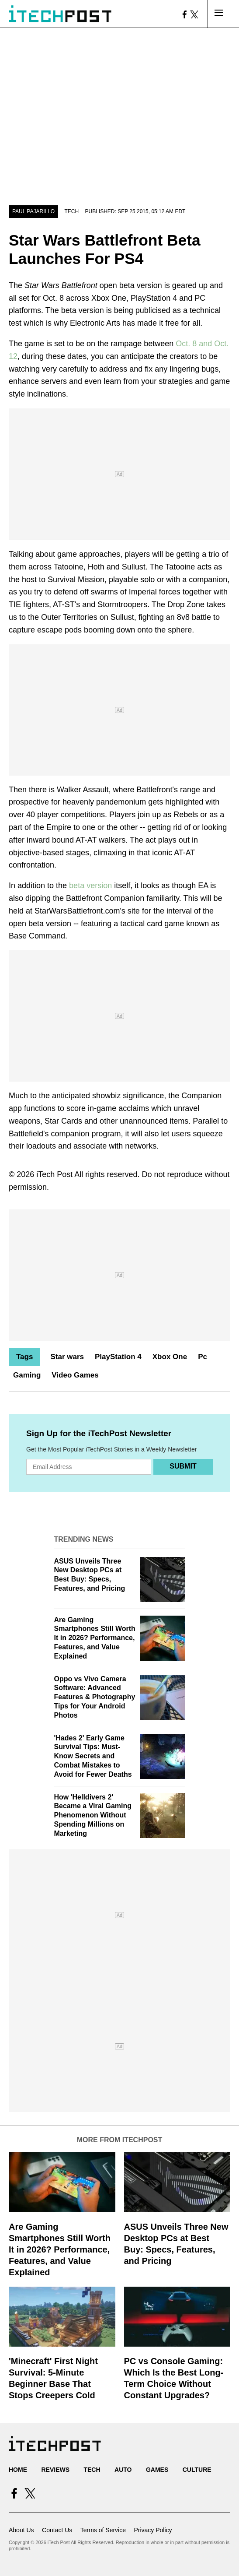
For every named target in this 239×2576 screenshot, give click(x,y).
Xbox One (169, 1357)
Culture (197, 2469)
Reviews (55, 2469)
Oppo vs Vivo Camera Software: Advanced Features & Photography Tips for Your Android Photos (94, 1697)
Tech (72, 211)
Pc (202, 1357)
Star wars (67, 1357)
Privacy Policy (153, 2530)
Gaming (27, 1375)
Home (18, 2469)
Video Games (75, 1375)
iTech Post (54, 1174)
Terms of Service (103, 2530)
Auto (123, 2469)
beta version (90, 885)
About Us (21, 2530)
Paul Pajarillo (33, 211)
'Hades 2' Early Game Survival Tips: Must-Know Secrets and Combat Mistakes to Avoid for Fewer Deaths (93, 1756)
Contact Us (57, 2530)
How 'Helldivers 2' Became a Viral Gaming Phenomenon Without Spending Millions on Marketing (93, 1815)
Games (157, 2469)
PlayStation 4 (118, 1357)
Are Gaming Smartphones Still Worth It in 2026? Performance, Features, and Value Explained (94, 1638)
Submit (183, 1466)
